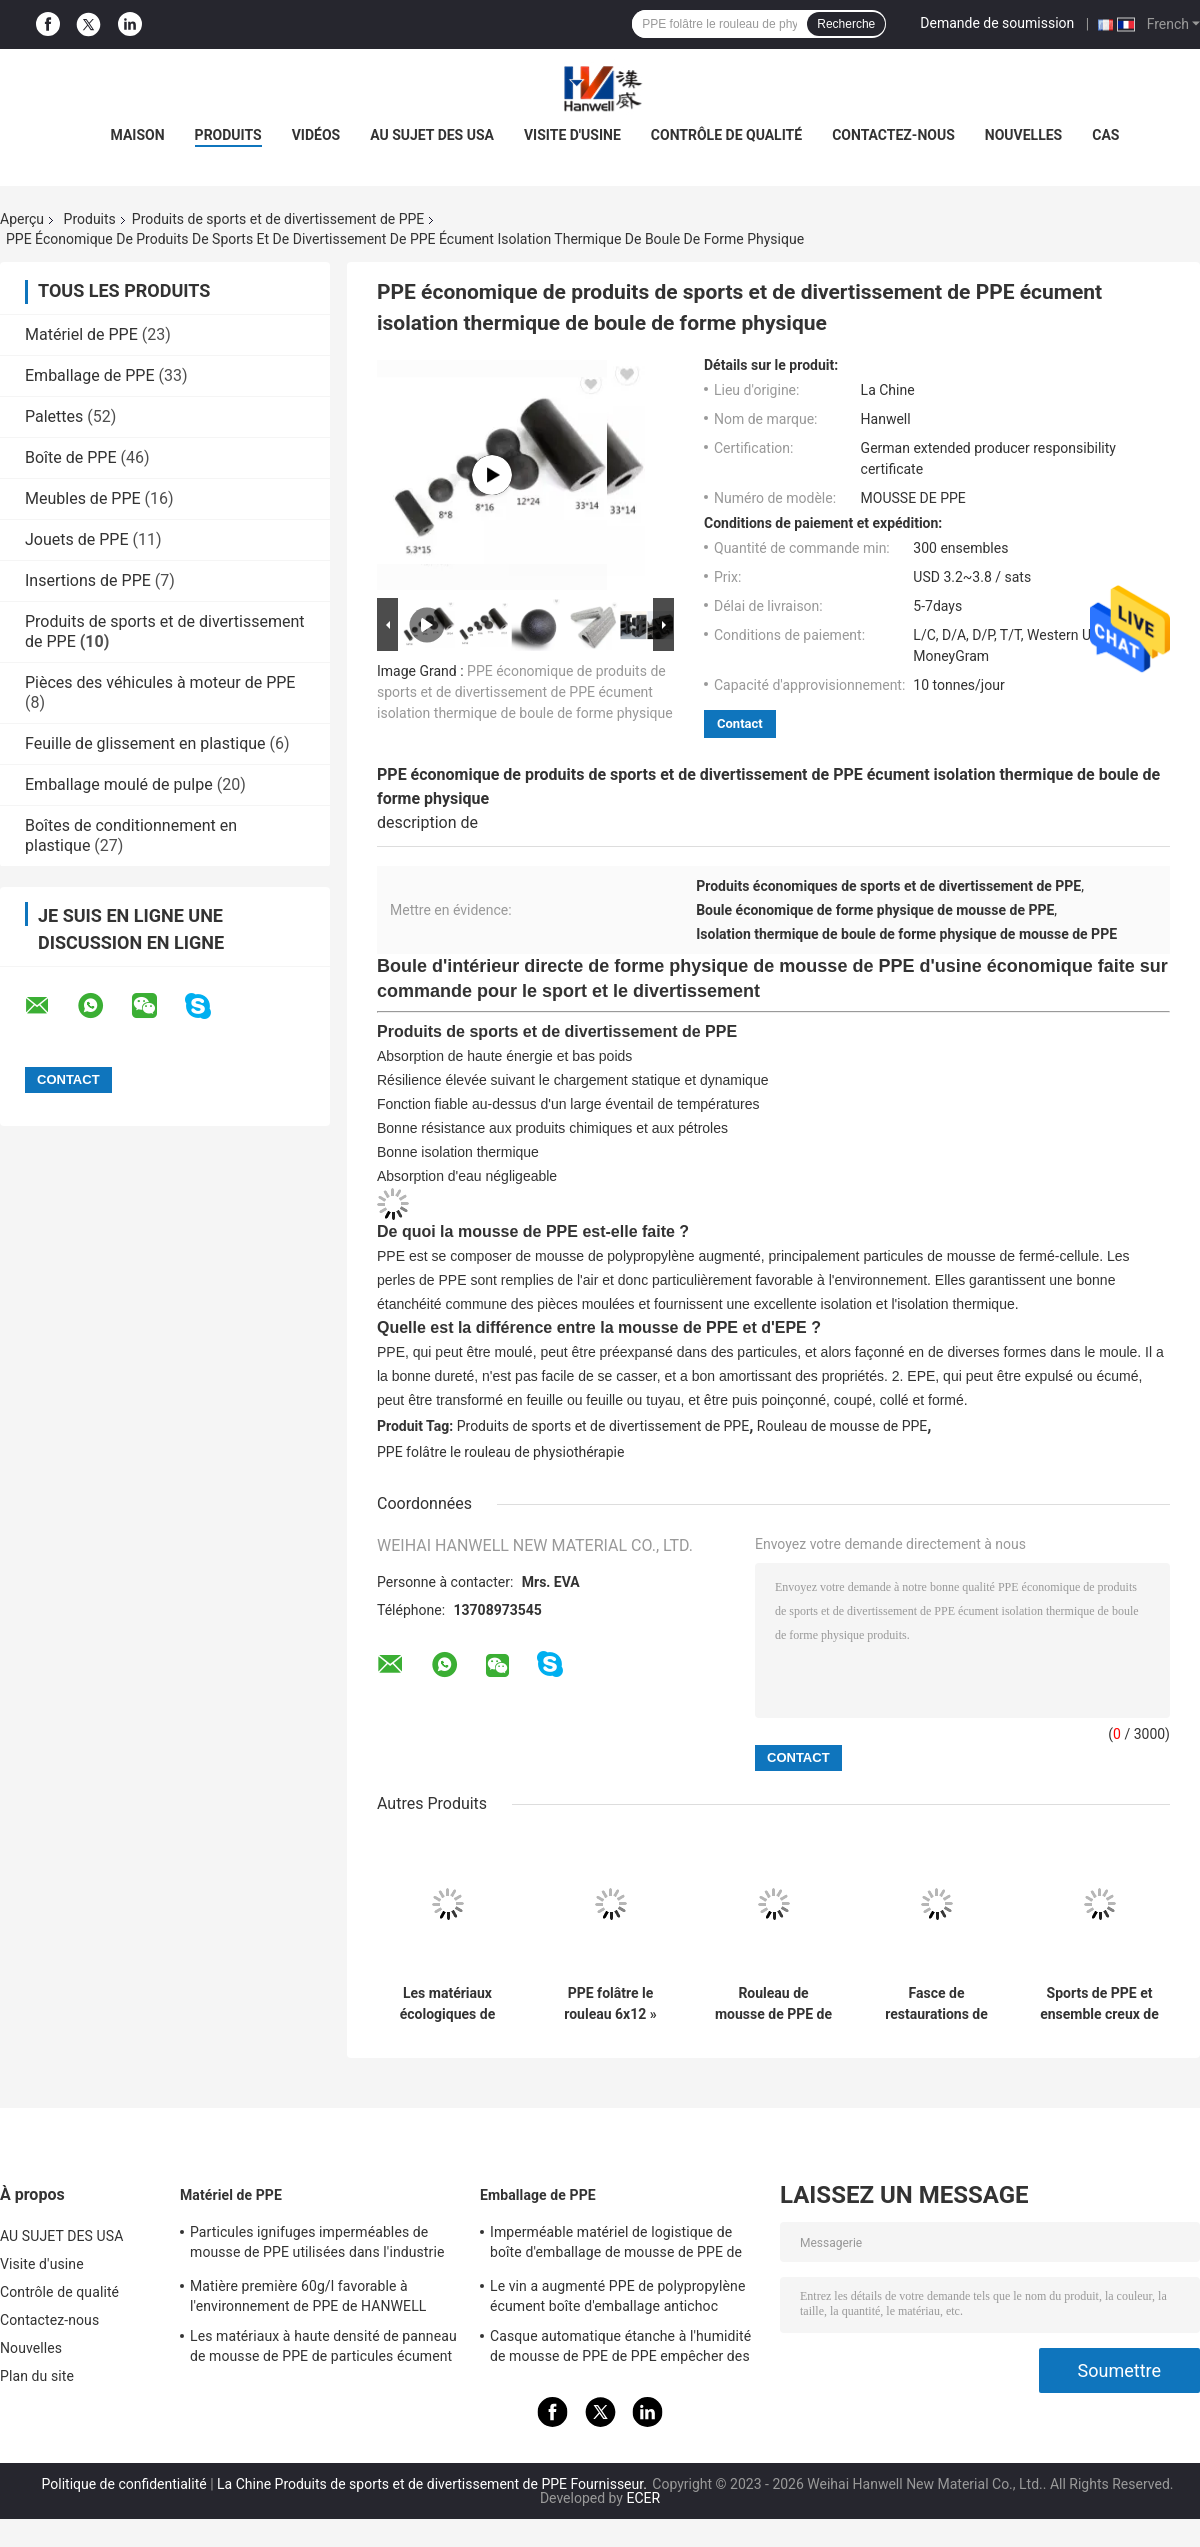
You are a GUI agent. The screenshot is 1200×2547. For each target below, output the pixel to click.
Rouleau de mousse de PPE (842, 1426)
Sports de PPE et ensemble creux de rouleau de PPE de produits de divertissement (1099, 2004)
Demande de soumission (997, 23)
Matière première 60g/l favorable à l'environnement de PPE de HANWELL (308, 2296)
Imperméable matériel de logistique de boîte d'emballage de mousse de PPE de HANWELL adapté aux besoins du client (616, 2245)
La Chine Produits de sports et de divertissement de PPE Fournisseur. (433, 2484)
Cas (1105, 135)
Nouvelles (1023, 135)
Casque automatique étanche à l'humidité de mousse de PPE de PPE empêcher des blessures (620, 2349)
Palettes (54, 416)
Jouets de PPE (76, 539)
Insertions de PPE (88, 580)
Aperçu (22, 219)
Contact (740, 723)
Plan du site (37, 2376)
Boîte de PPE (71, 457)
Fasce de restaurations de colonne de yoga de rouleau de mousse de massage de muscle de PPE (936, 2004)
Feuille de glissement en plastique (145, 743)
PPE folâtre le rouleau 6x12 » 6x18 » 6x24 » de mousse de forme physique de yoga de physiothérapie (610, 2004)
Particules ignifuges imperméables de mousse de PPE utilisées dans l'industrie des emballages (317, 2245)
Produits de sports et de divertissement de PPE (278, 219)
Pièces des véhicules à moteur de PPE (160, 682)
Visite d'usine (572, 135)
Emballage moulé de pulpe (119, 784)
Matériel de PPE (81, 334)
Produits (90, 219)
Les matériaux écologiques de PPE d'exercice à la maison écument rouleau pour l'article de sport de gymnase (447, 2004)
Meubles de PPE (83, 498)
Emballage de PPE (90, 375)
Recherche (846, 24)
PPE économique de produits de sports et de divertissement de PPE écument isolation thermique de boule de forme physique (525, 692)
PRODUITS (228, 135)
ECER (643, 2498)
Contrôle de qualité (726, 135)
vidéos (316, 135)
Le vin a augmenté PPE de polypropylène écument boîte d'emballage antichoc (617, 2296)
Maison (138, 135)
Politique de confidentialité (124, 2484)
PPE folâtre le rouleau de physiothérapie (500, 1452)
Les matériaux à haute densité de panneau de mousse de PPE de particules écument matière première (323, 2349)
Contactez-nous (893, 135)
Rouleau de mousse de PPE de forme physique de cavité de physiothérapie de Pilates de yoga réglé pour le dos (773, 2004)
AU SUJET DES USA (432, 135)
